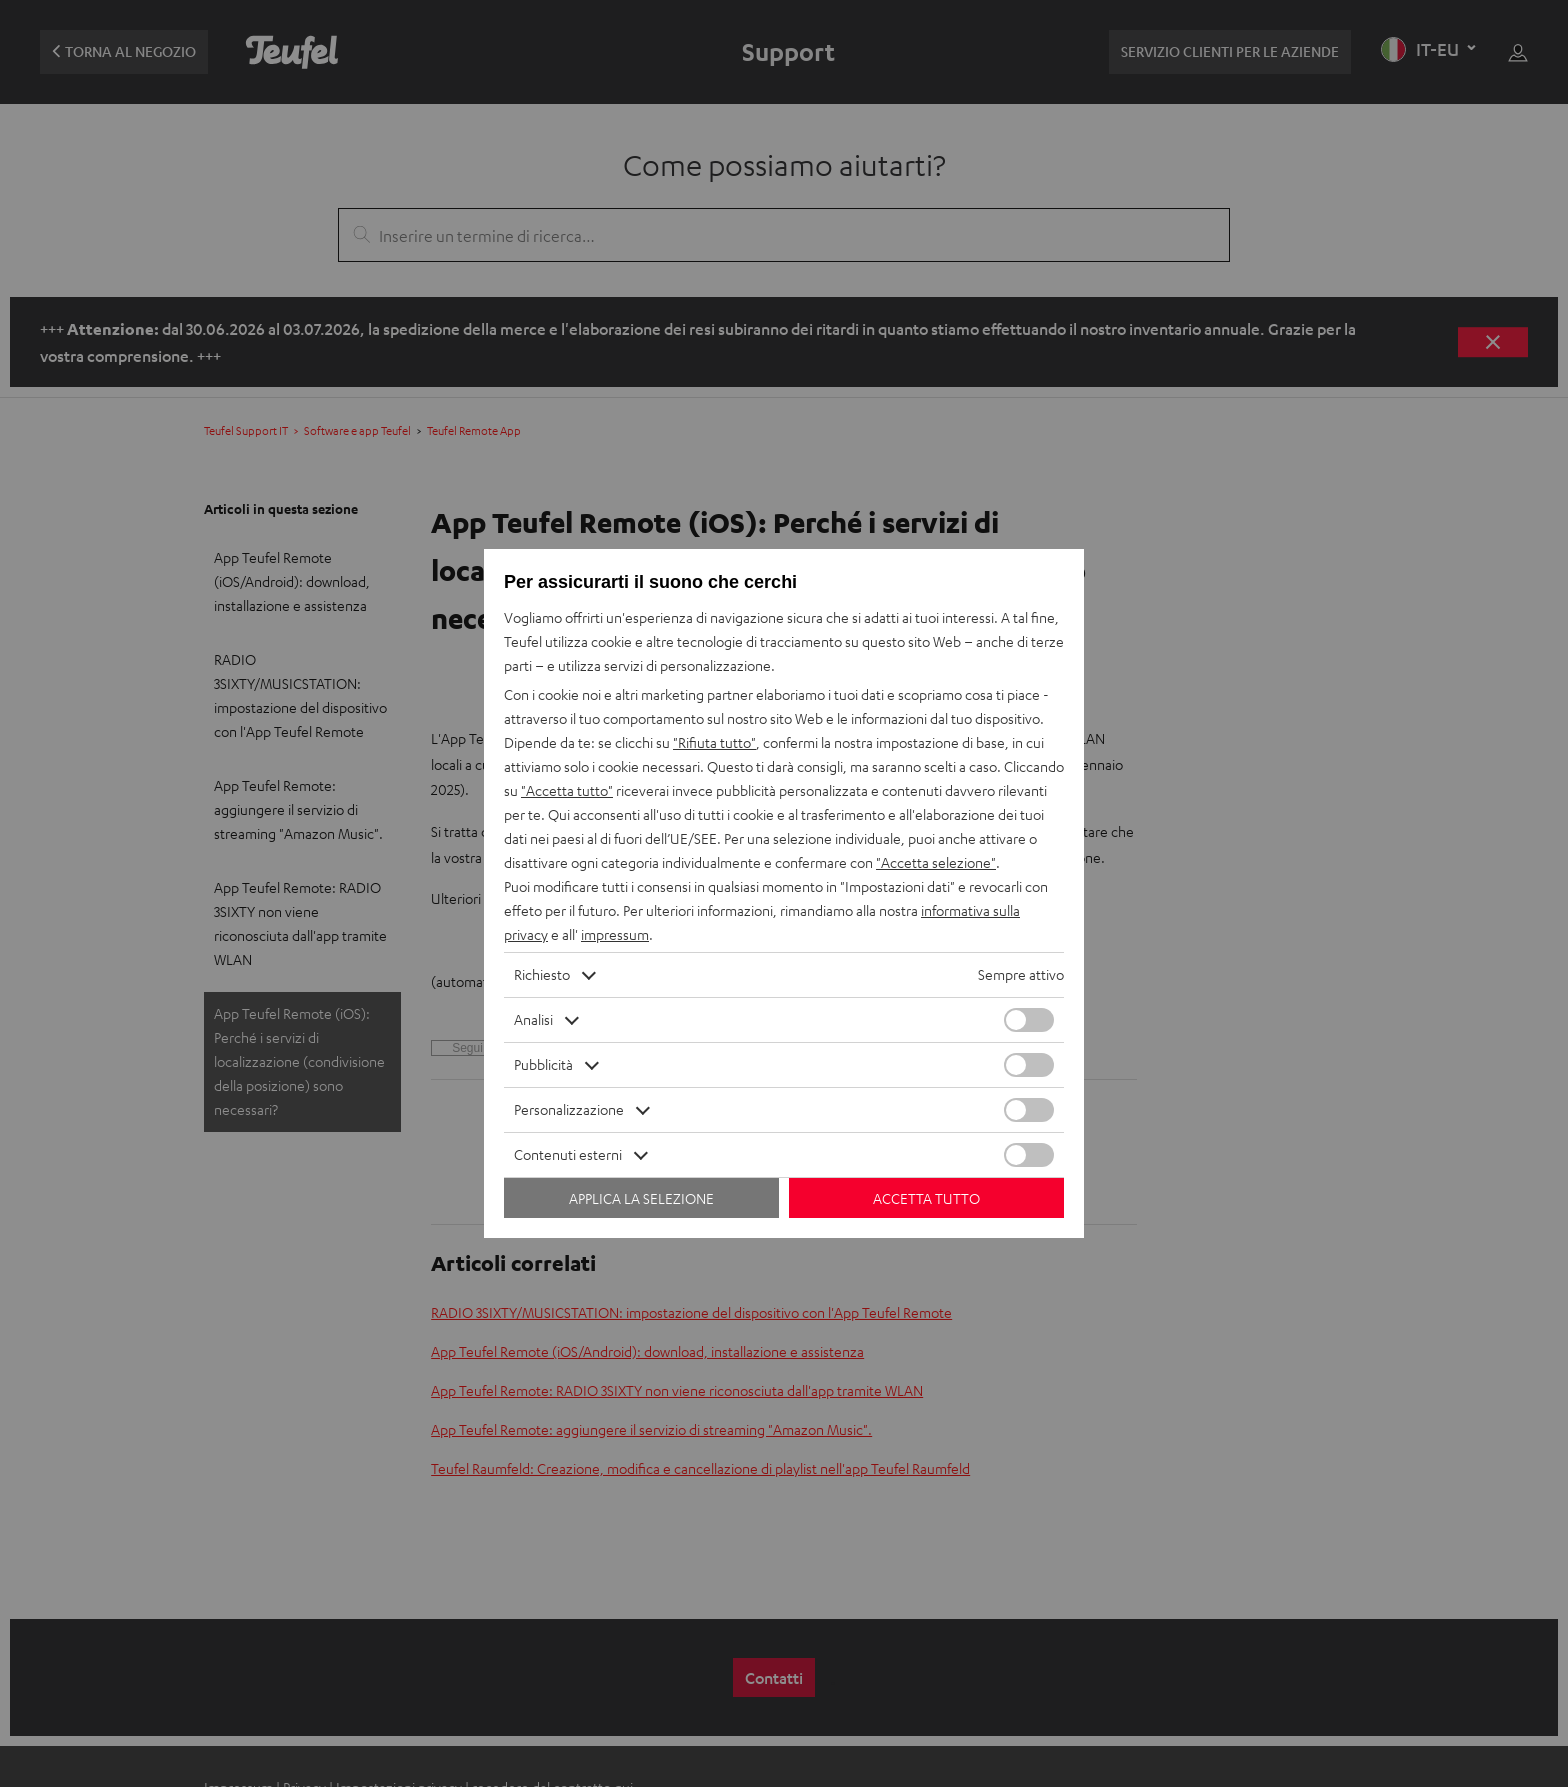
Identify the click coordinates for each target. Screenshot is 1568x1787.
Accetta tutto (926, 1198)
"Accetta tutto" (567, 790)
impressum (615, 934)
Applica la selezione (641, 1198)
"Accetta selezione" (936, 862)
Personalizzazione (569, 1109)
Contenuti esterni (568, 1154)
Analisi (533, 1019)
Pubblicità (543, 1064)
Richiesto (542, 974)
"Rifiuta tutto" (714, 742)
